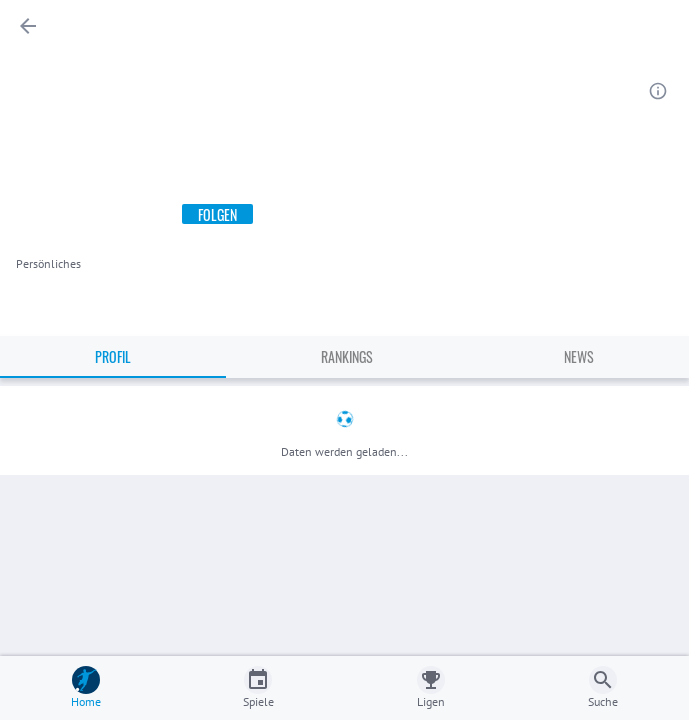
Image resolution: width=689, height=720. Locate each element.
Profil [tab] (113, 356)
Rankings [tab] (347, 356)
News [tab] (579, 356)
